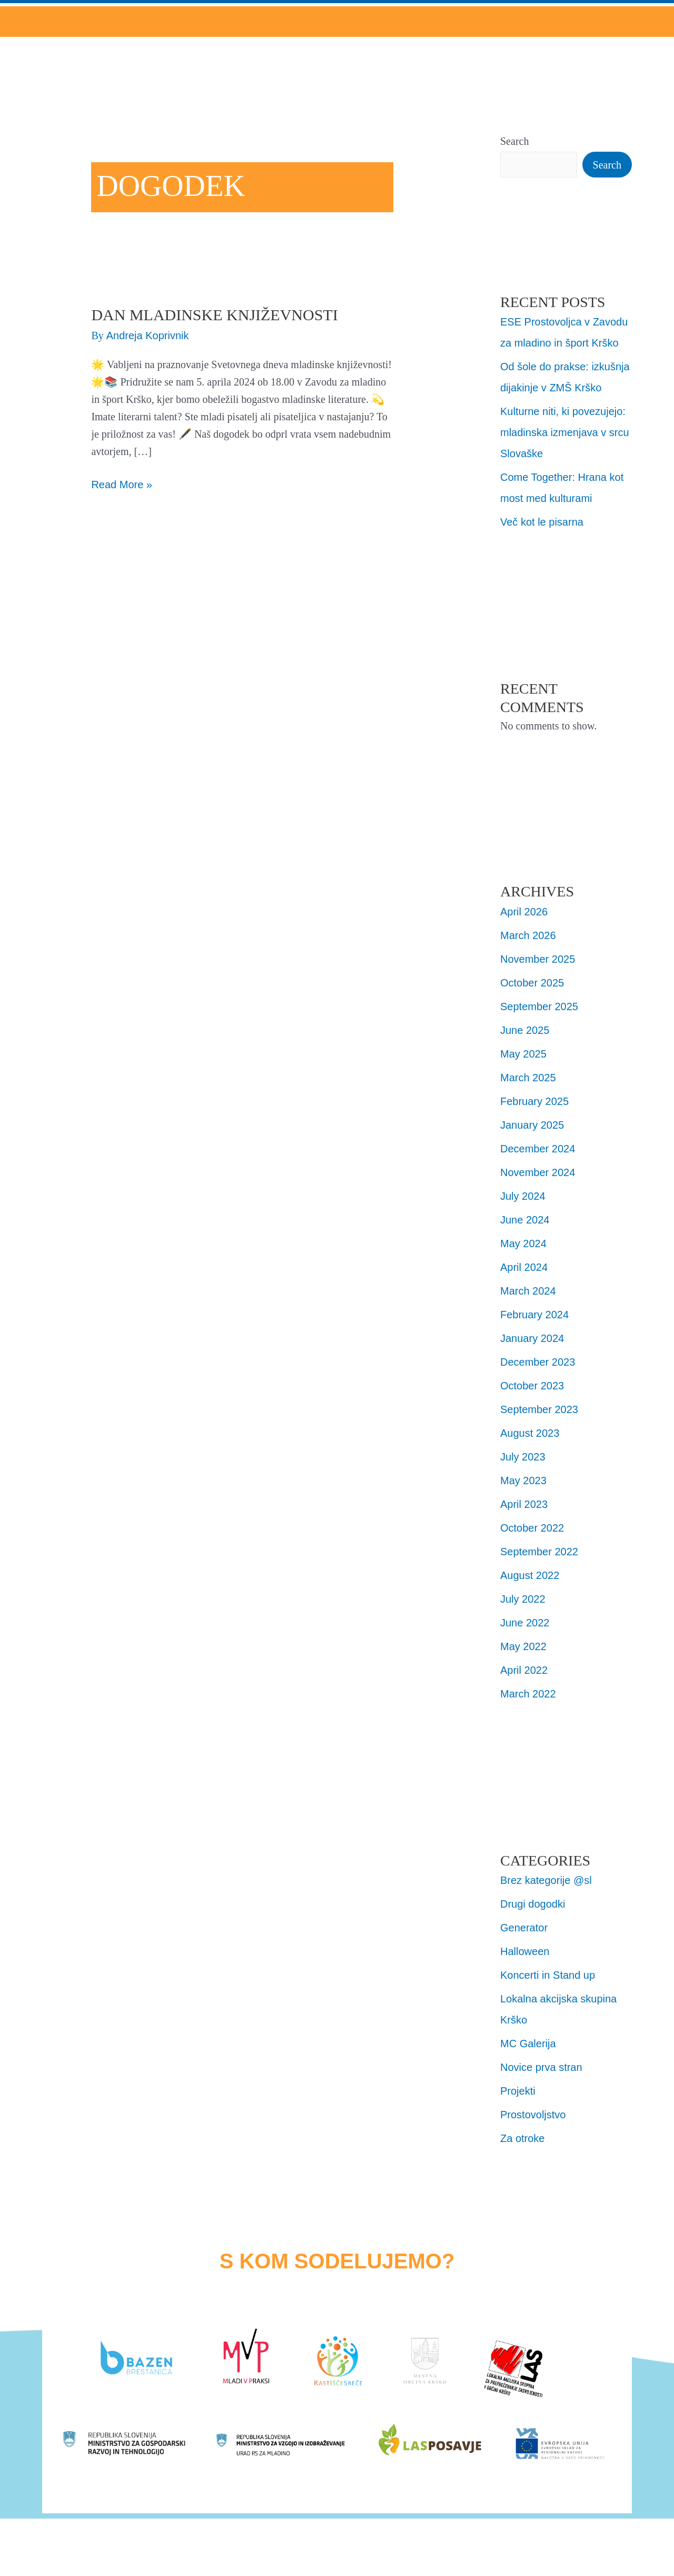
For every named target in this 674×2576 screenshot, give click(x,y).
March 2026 (528, 935)
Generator (524, 1927)
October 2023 (532, 1385)
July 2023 (523, 1457)
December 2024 (537, 1148)
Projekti (518, 2091)
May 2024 (523, 1243)
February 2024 (534, 1314)
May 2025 (523, 1054)
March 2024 (528, 1291)
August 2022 (529, 1575)
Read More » (121, 483)
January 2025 (532, 1125)
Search (514, 141)
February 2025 (534, 1101)
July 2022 (523, 1599)
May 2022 (523, 1646)
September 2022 (539, 1551)
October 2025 (532, 983)
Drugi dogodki (532, 1904)
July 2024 (523, 1196)
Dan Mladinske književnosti (214, 314)
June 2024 (524, 1220)
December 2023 (537, 1362)
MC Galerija (528, 2043)
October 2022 (532, 1528)
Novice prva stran (541, 2067)
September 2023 (539, 1409)
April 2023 (524, 1504)
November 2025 (537, 959)
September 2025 (539, 1006)
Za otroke (522, 2138)
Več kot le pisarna (541, 522)
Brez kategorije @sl (546, 1880)
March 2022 (528, 1694)
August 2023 (529, 1433)
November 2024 (537, 1172)
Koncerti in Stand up (547, 1975)
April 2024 (524, 1267)
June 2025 (524, 1030)
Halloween (524, 1951)
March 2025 (528, 1077)
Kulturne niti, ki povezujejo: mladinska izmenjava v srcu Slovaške (564, 432)
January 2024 (532, 1338)
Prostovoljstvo (533, 2114)
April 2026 (524, 911)
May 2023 (523, 1480)
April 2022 (524, 1670)
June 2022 (524, 1622)
